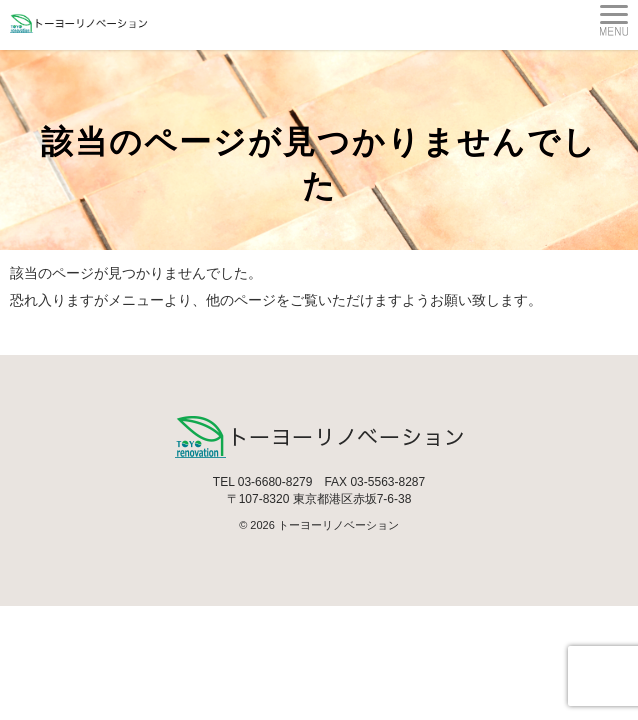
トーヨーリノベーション (338, 525)
